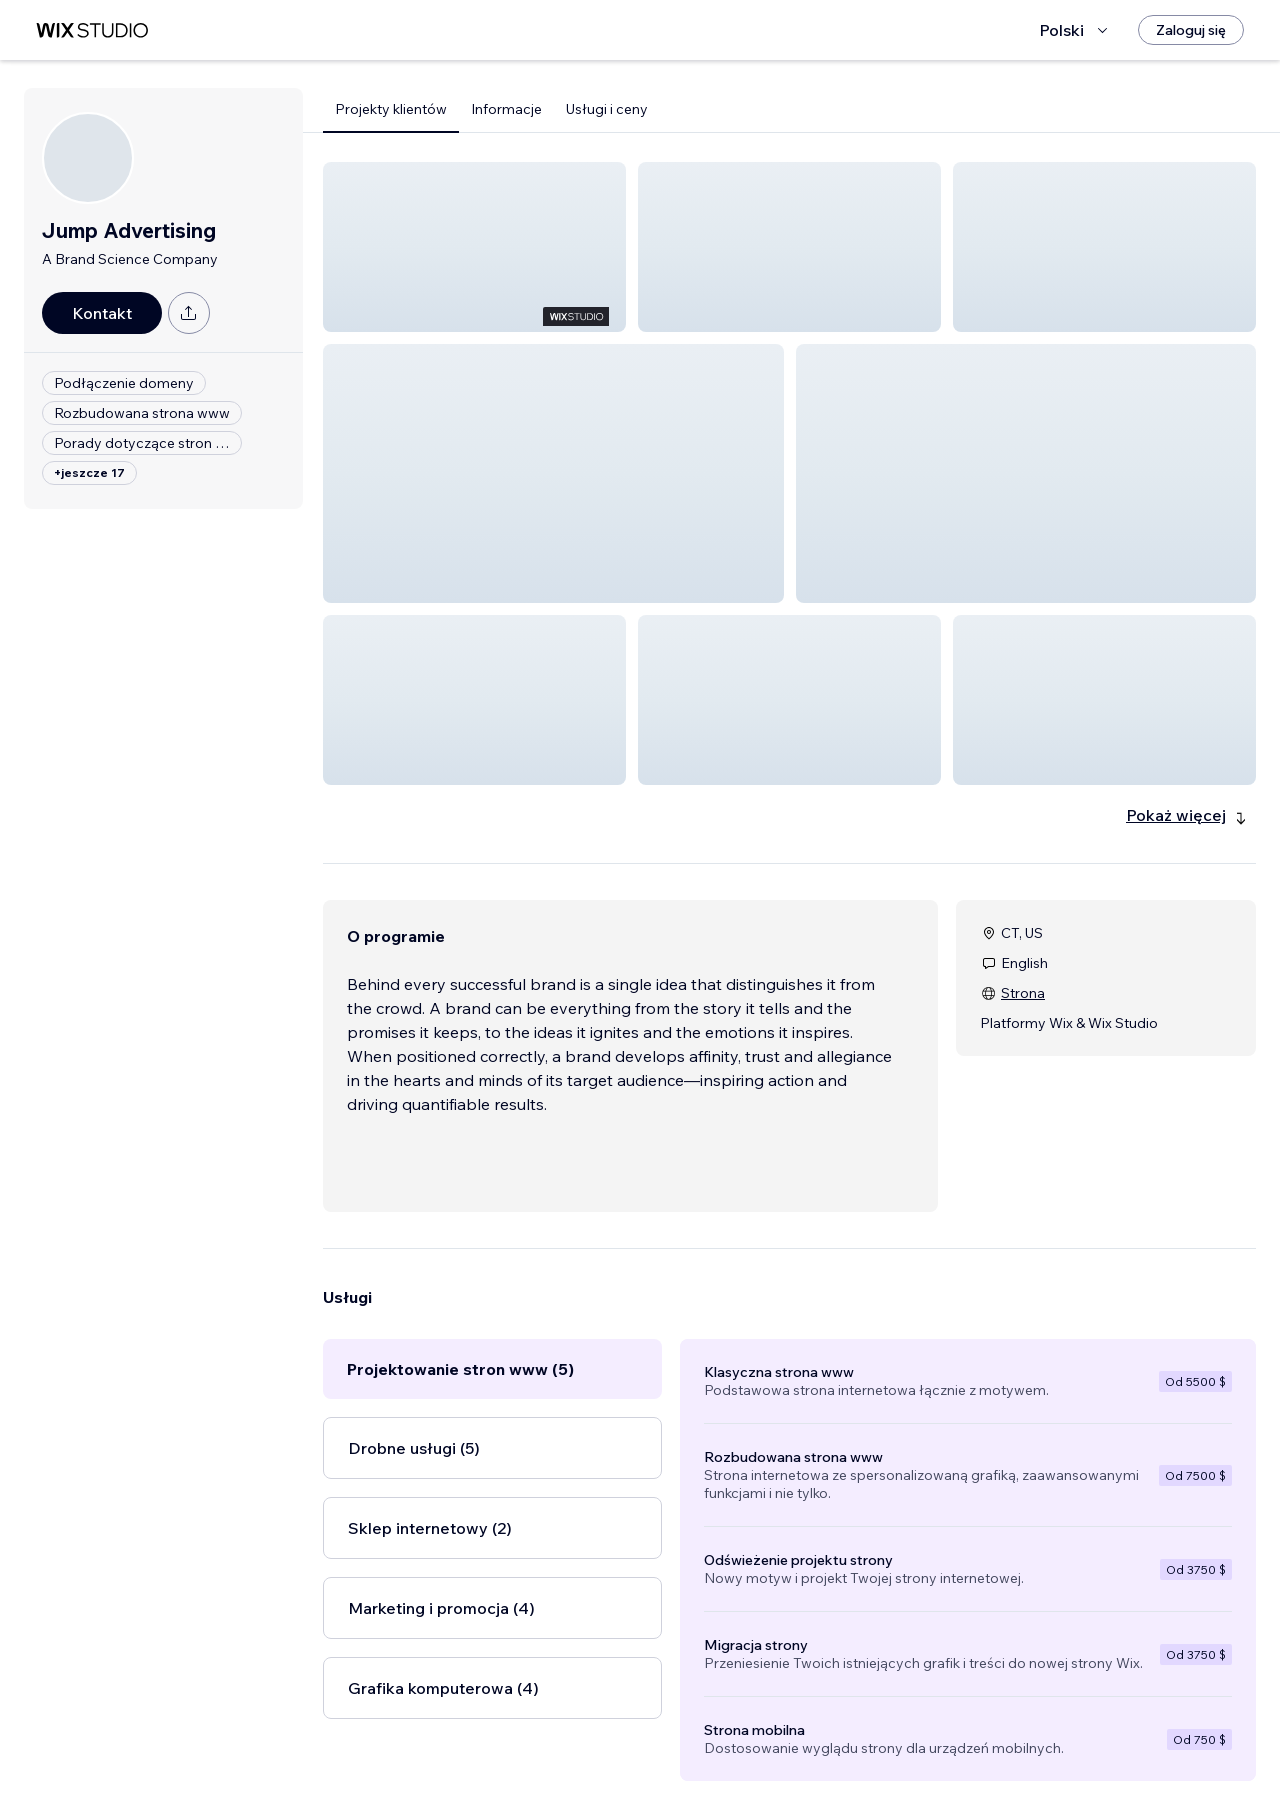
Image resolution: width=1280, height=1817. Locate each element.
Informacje (506, 109)
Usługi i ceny (607, 109)
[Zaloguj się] (1191, 30)
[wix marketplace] (92, 30)
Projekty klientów (391, 109)
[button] (474, 247)
